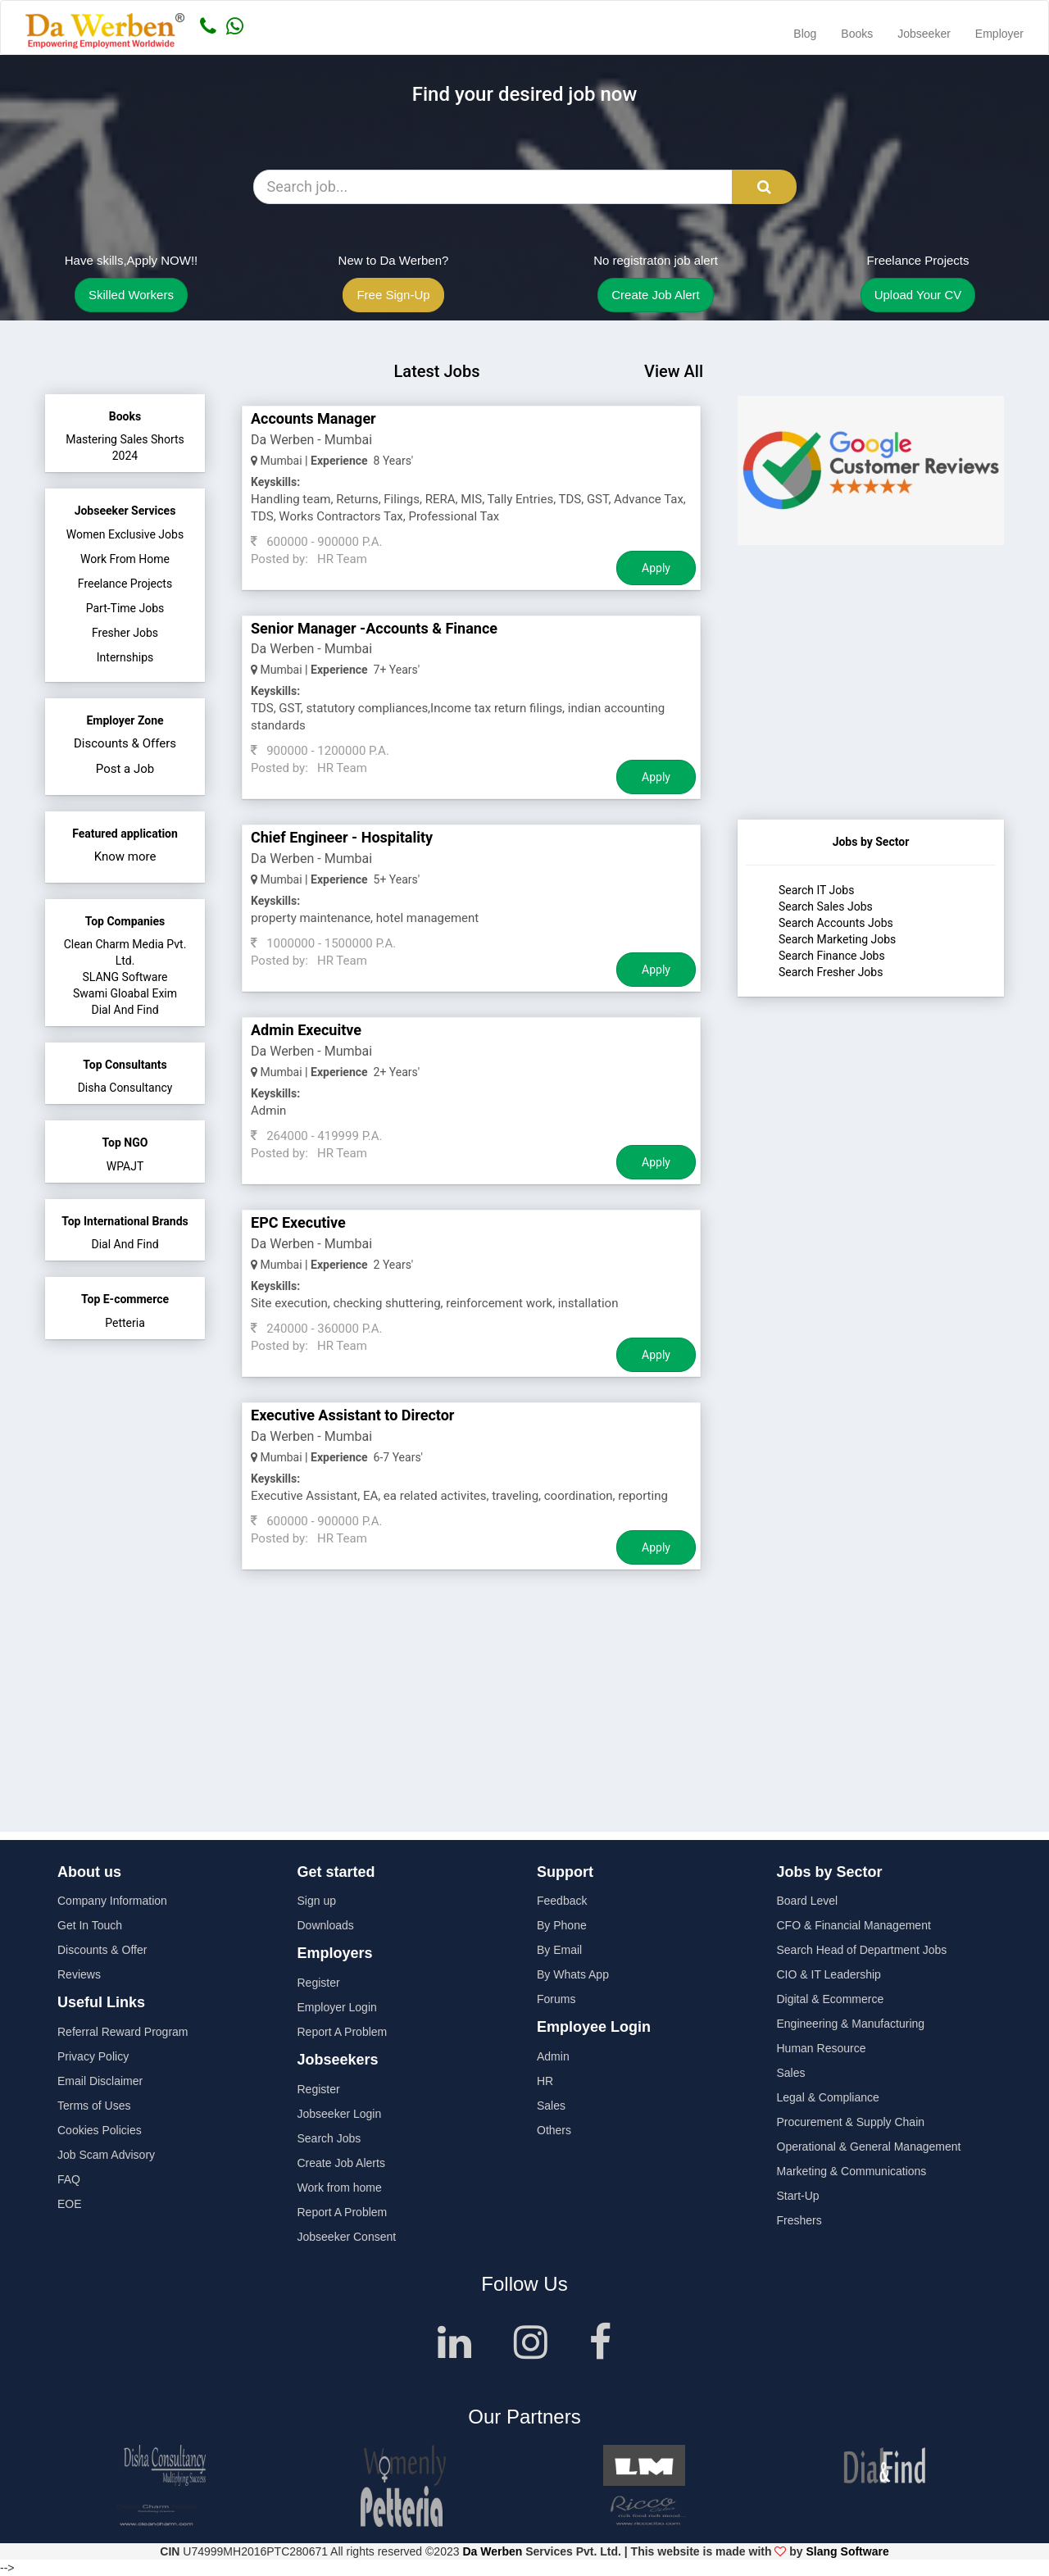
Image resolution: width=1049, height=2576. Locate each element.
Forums (556, 1999)
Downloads (325, 1925)
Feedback (562, 1900)
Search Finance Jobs (832, 955)
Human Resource (821, 2048)
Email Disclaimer (100, 2081)
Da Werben (492, 2551)
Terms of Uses (93, 2105)
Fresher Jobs (125, 632)
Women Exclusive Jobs (125, 534)
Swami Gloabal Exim (125, 993)
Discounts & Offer (102, 1949)
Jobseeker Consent (347, 2236)
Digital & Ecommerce (830, 1999)
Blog (804, 33)
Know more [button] (125, 856)
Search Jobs (329, 2138)
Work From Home (125, 559)
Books (857, 33)
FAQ (68, 2179)
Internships (125, 657)
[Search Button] (764, 187)
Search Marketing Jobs (837, 939)
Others (554, 2130)
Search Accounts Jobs (836, 922)
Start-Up (798, 2195)
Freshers (799, 2220)
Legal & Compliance (828, 2097)
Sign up (316, 1900)
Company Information (112, 1900)
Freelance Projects (125, 583)
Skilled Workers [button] (131, 295)
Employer (999, 33)
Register (318, 1982)
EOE (69, 2203)
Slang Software (847, 2551)
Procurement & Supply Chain (851, 2121)
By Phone (562, 1925)
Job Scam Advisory (106, 2154)
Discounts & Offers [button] (125, 743)
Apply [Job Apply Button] (656, 568)
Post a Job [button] (125, 768)
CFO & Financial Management (854, 1925)
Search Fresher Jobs (831, 972)
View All (673, 371)
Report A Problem (342, 2031)
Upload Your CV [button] (918, 295)
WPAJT (125, 1166)
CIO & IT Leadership (829, 1974)
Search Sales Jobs (826, 906)
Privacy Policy (93, 2056)
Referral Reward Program (122, 2031)
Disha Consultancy (125, 1087)
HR (545, 2081)
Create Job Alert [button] (655, 295)
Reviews (79, 1974)
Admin (553, 2056)
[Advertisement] (871, 717)
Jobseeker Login (339, 2113)
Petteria (125, 1322)
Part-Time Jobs (125, 608)
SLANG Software (124, 977)
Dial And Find (124, 1009)
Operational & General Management (869, 2146)
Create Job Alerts (341, 2162)
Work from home (339, 2187)
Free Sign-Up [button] (392, 295)
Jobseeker (924, 33)
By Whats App (573, 1974)
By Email (559, 1949)
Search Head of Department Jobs (862, 1949)
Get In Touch (89, 1925)
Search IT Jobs (816, 890)
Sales (551, 2105)
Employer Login (337, 2007)
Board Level (807, 1900)
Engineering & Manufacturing (851, 2023)
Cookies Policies (99, 2130)
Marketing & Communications (852, 2171)
